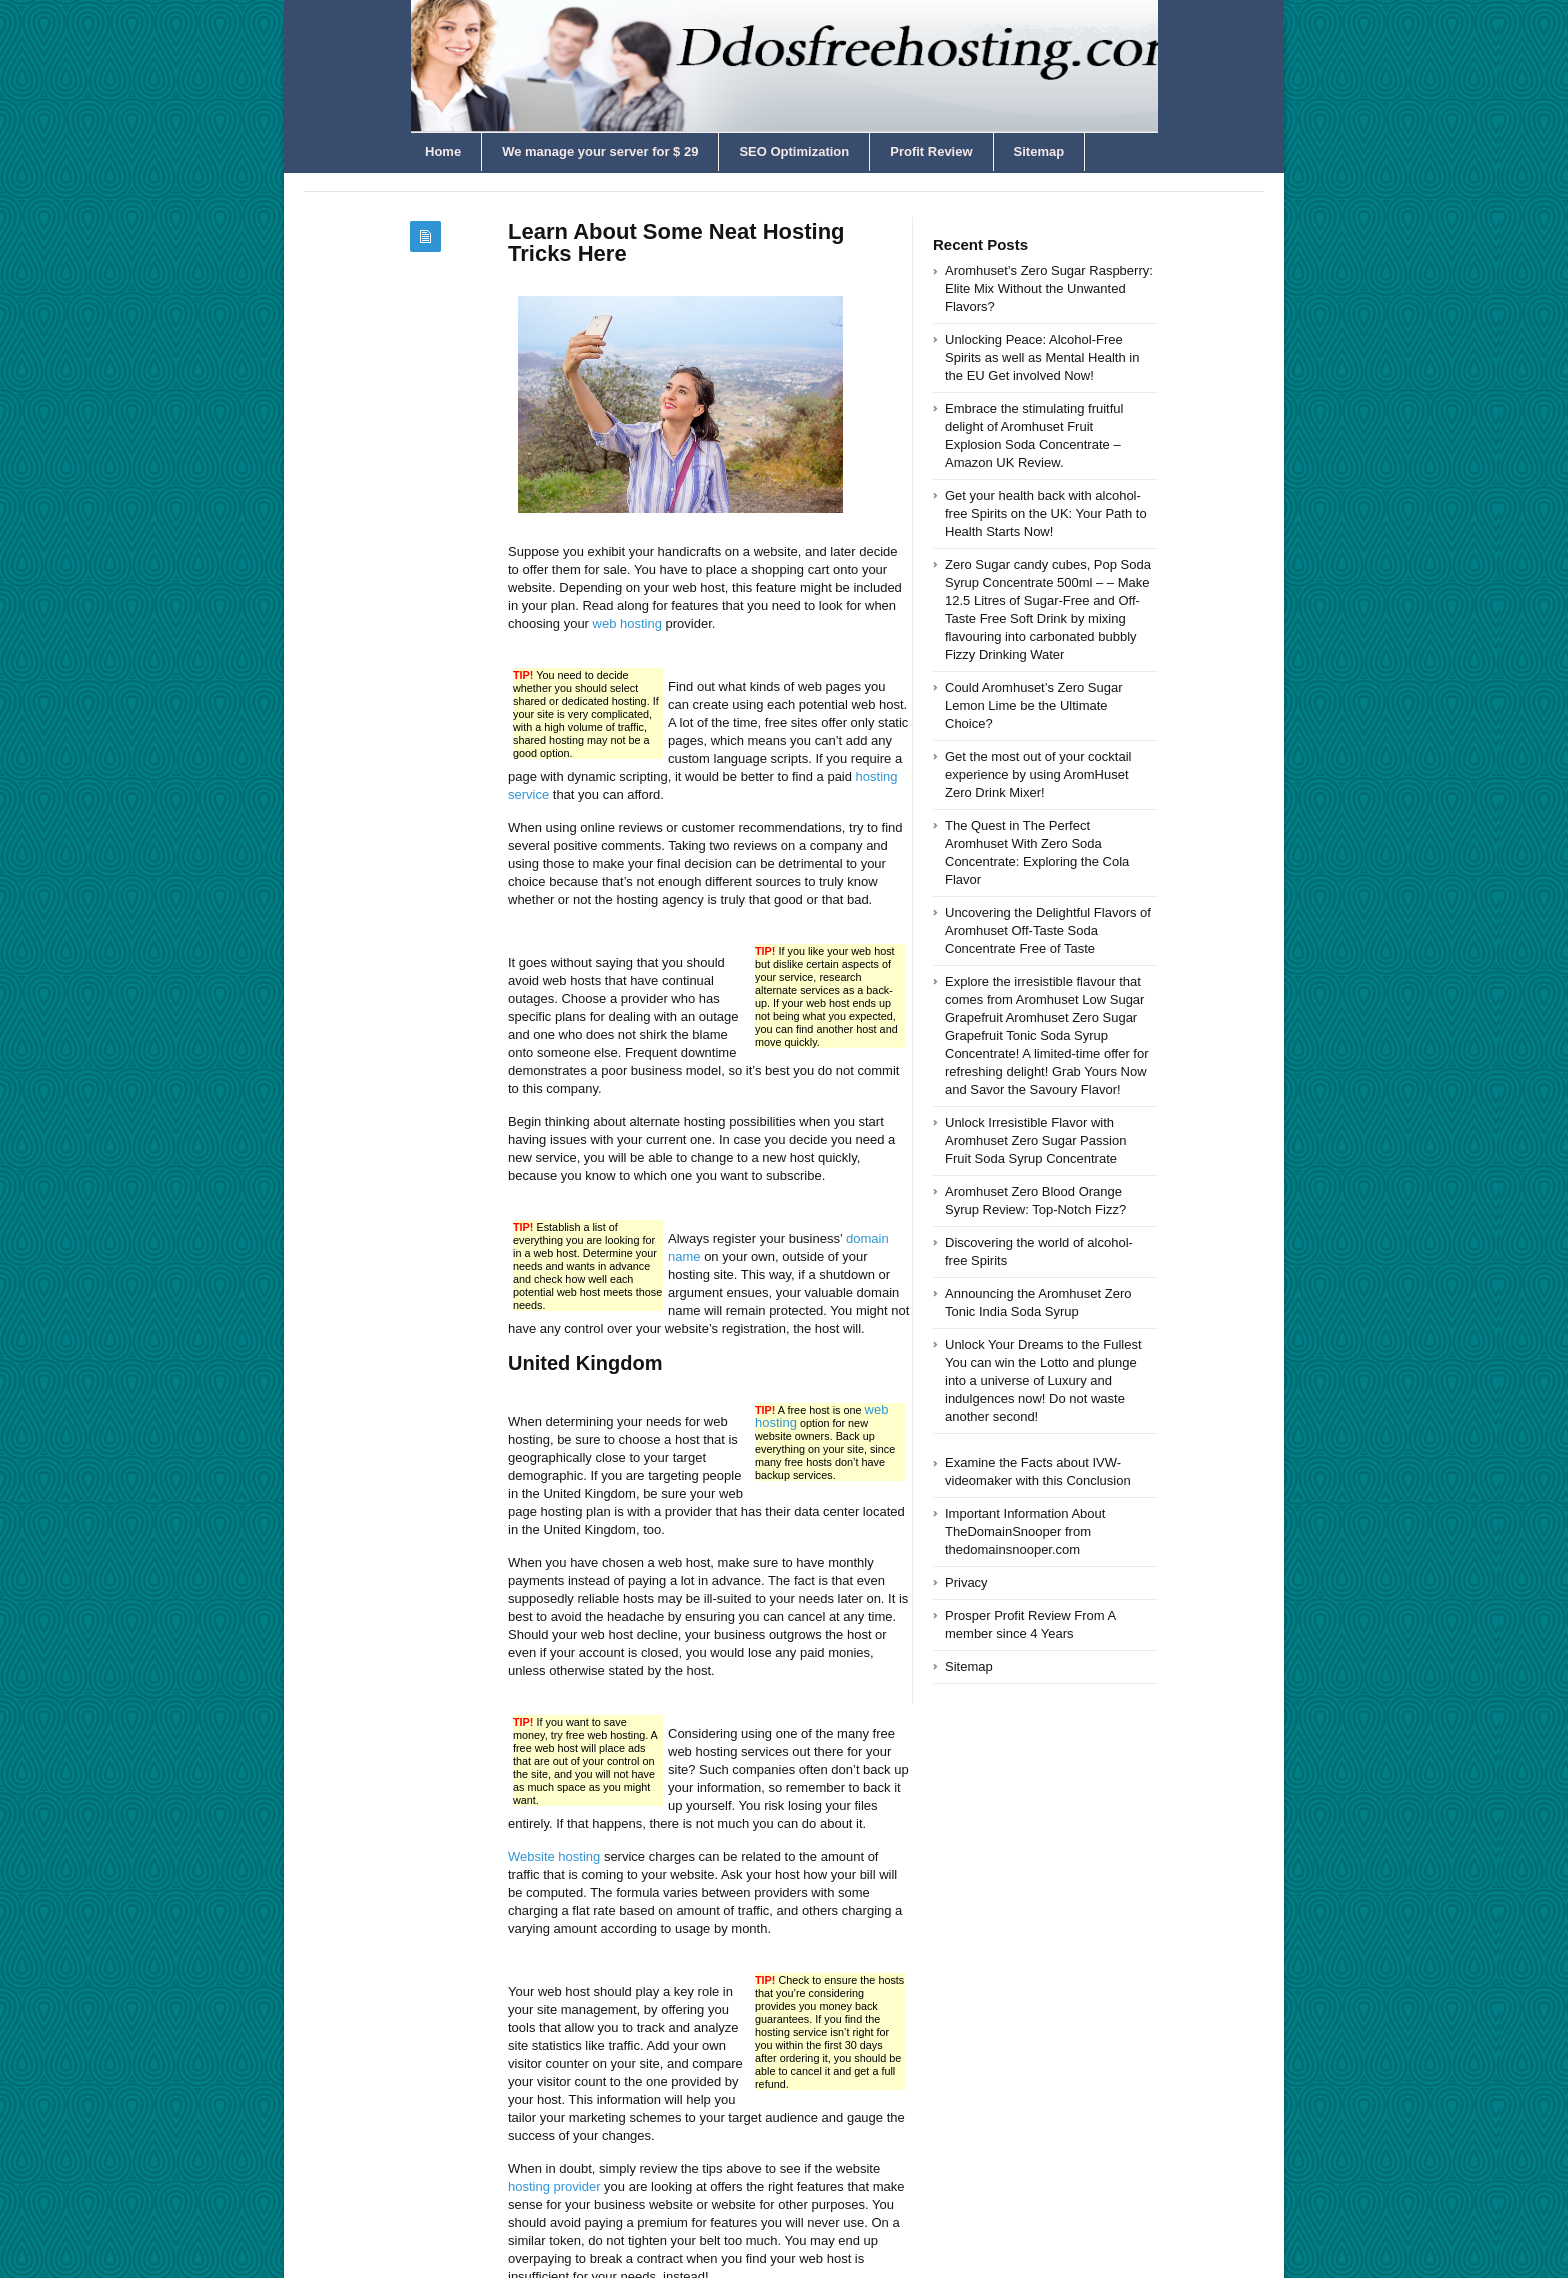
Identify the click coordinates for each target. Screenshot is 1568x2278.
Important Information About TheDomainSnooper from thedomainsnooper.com (1025, 1531)
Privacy (966, 1582)
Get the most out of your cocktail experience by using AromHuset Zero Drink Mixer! (1038, 774)
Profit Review (931, 151)
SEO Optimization (794, 151)
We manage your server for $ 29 (600, 151)
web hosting (627, 623)
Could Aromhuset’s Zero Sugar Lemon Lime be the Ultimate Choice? (1034, 705)
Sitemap (1039, 151)
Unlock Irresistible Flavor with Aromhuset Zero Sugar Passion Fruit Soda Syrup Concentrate (1035, 1140)
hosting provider (554, 2186)
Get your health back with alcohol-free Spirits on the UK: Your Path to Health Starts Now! (1046, 513)
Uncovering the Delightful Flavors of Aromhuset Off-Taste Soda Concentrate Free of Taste (1048, 930)
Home (443, 151)
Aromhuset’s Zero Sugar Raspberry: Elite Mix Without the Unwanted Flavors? (1049, 288)
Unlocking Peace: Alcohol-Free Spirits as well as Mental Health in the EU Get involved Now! (1042, 357)
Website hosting (554, 1856)
